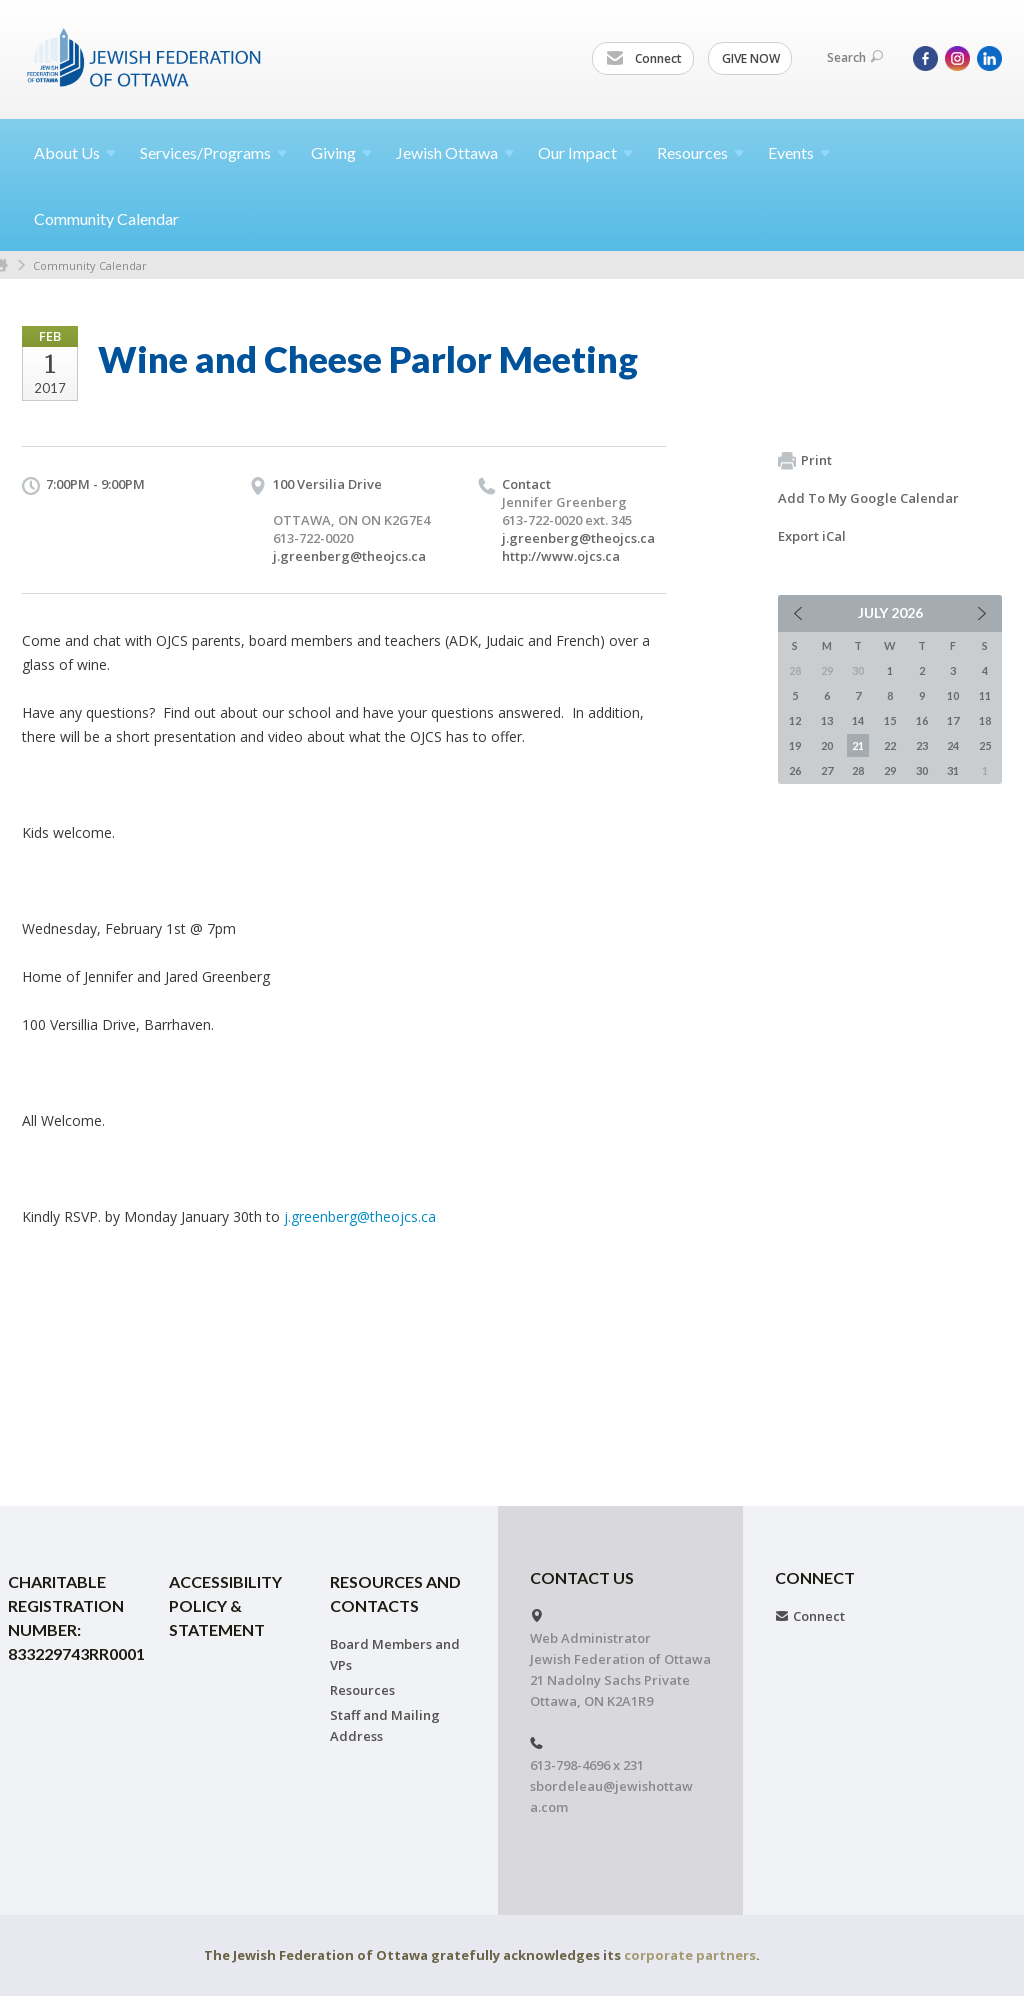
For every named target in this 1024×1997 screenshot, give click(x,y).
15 (890, 720)
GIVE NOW (751, 58)
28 (858, 770)
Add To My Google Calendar (868, 498)
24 (953, 745)
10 (953, 695)
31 (953, 770)
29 (890, 770)
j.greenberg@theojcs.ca (349, 556)
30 (922, 770)
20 (827, 745)
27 (827, 770)
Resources (362, 1690)
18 (985, 720)
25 (985, 745)
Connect (644, 59)
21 (858, 745)
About (75, 152)
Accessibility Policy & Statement (225, 1605)
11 (985, 695)
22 (890, 745)
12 (795, 720)
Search (855, 57)
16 (922, 720)
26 (795, 770)
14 (858, 720)
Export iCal (812, 536)
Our (585, 152)
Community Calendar (106, 218)
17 (953, 720)
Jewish (455, 152)
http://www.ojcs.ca (561, 556)
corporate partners (690, 1955)
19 (795, 745)
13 (827, 720)
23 (922, 745)
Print (805, 461)
